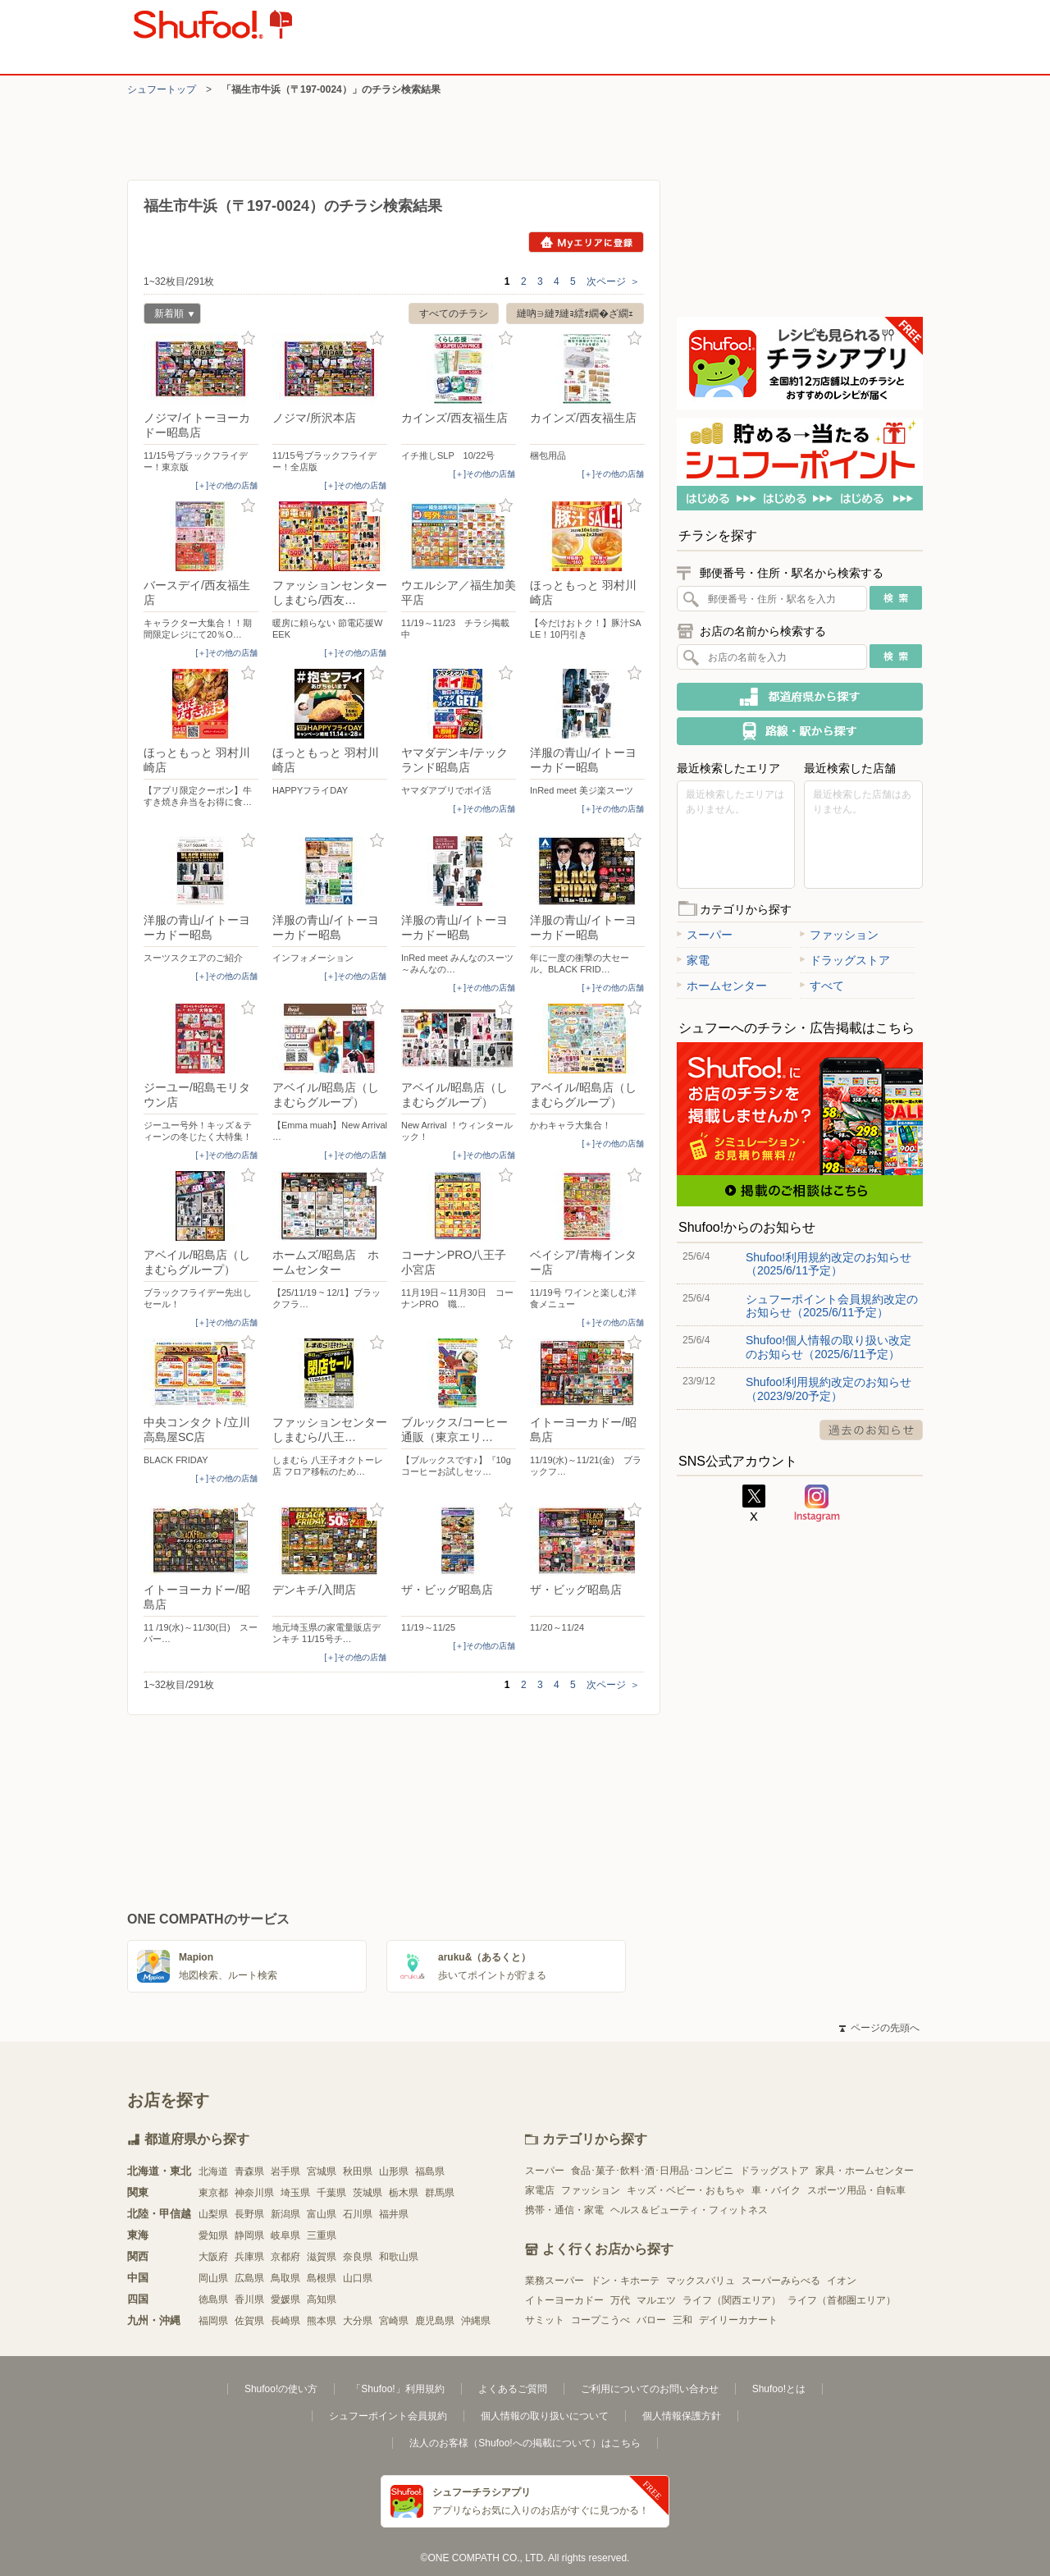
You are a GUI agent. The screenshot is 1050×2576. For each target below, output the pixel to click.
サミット (544, 2320)
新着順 (169, 315)
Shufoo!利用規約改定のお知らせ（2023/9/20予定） (828, 1388)
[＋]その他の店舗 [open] (226, 485)
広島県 (249, 2278)
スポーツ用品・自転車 (856, 2190)
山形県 (394, 2171)
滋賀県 (321, 2257)
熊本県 (321, 2321)
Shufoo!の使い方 (280, 2389)
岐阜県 (285, 2235)
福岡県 (213, 2321)
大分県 (357, 2321)
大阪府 (213, 2257)
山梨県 (213, 2214)
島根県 (321, 2278)
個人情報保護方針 (681, 2416)
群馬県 (439, 2193)
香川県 (249, 2299)
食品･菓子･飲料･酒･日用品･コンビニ (652, 2170)
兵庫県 (249, 2257)
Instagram (817, 1503)
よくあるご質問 (512, 2389)
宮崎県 (394, 2321)
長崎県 (285, 2321)
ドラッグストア (845, 960)
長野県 (249, 2214)
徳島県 (213, 2299)
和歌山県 (398, 2257)
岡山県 (213, 2278)
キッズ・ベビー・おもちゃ (686, 2190)
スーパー (705, 934)
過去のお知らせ (871, 1430)
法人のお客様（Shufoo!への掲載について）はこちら (524, 2443)
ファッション (839, 934)
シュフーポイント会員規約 (388, 2416)
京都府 (285, 2257)
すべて (822, 985)
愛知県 (213, 2235)
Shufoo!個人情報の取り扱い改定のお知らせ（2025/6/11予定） (828, 1347)
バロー (651, 2320)
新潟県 (285, 2214)
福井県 (394, 2214)
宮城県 (321, 2171)
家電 (693, 960)
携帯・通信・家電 (564, 2210)
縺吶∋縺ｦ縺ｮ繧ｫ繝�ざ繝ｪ (575, 313)
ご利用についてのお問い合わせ (650, 2389)
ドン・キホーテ (625, 2280)
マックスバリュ (700, 2280)
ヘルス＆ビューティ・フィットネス (689, 2210)
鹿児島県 (434, 2321)
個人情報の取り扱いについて (545, 2416)
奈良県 (357, 2257)
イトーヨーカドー (564, 2300)
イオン (841, 2280)
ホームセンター (722, 985)
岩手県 (285, 2171)
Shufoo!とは (779, 2389)
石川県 (357, 2214)
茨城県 (367, 2193)
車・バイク (776, 2190)
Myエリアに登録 (586, 242)
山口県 (357, 2278)
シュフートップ (161, 89)
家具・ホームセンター (864, 2170)
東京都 (213, 2193)
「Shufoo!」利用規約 (397, 2389)
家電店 (540, 2190)
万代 (620, 2300)
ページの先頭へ (879, 2028)
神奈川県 (254, 2193)
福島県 (430, 2171)
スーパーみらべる (781, 2280)
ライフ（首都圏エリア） (842, 2300)
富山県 (321, 2214)
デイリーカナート (738, 2320)
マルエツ (656, 2300)
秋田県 (357, 2171)
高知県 (321, 2299)
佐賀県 (249, 2321)
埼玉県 (295, 2193)
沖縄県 (476, 2321)
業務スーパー (554, 2280)
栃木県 (403, 2193)
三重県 (321, 2235)
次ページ (613, 281)
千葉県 (331, 2193)
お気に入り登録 (248, 338)
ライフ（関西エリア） (731, 2300)
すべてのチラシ (453, 313)
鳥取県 (285, 2278)
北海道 (213, 2171)
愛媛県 (285, 2299)
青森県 (249, 2171)
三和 (682, 2320)
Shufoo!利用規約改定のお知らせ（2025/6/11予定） (828, 1264)
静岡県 (249, 2235)
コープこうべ (600, 2320)
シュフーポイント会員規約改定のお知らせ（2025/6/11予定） (832, 1306)
